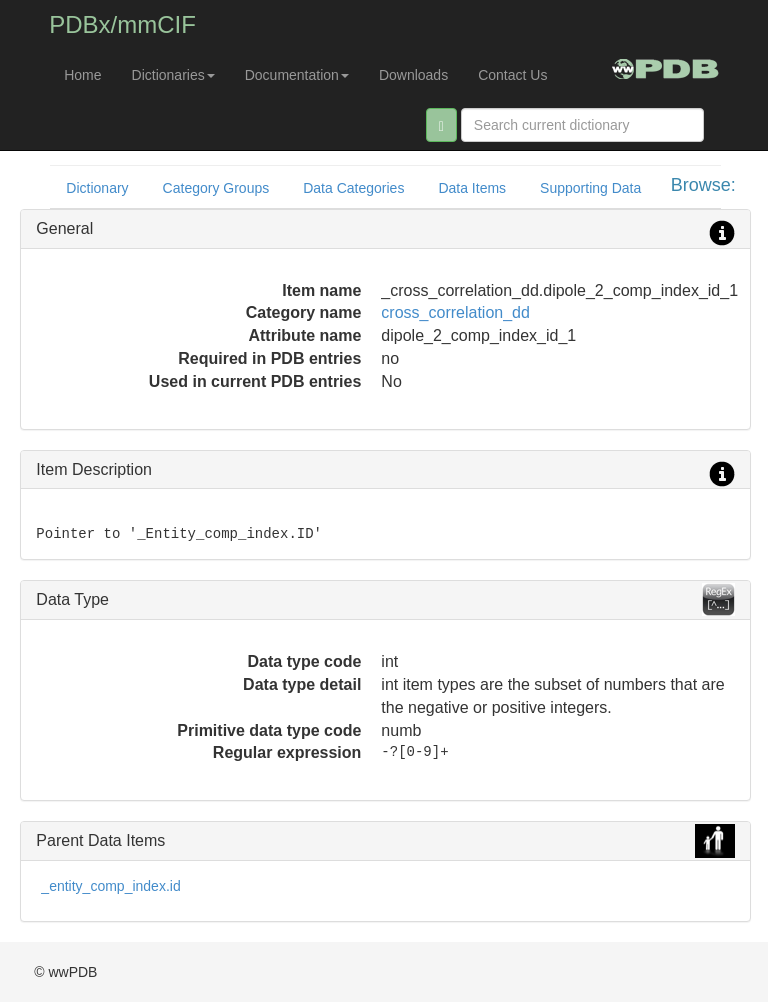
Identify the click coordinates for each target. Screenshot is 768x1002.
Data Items (472, 188)
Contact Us (512, 75)
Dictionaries (173, 75)
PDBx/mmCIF (122, 24)
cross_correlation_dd (455, 312)
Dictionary (97, 188)
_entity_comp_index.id (110, 886)
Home (82, 75)
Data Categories (353, 188)
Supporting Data (590, 188)
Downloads (413, 75)
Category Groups (216, 188)
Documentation (297, 75)
